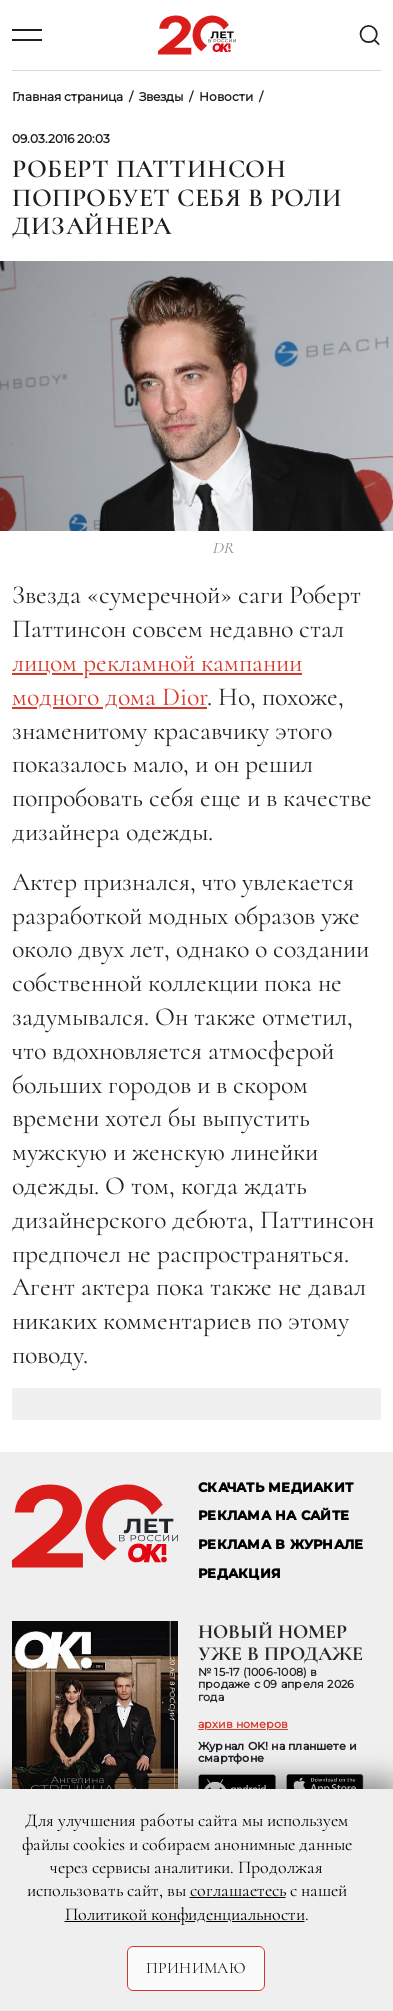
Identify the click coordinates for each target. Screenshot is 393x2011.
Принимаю (196, 1968)
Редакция (239, 1573)
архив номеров (243, 1724)
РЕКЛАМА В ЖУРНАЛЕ (280, 1544)
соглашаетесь (238, 1890)
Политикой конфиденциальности (185, 1914)
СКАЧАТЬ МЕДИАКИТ (275, 1487)
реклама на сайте (273, 1515)
